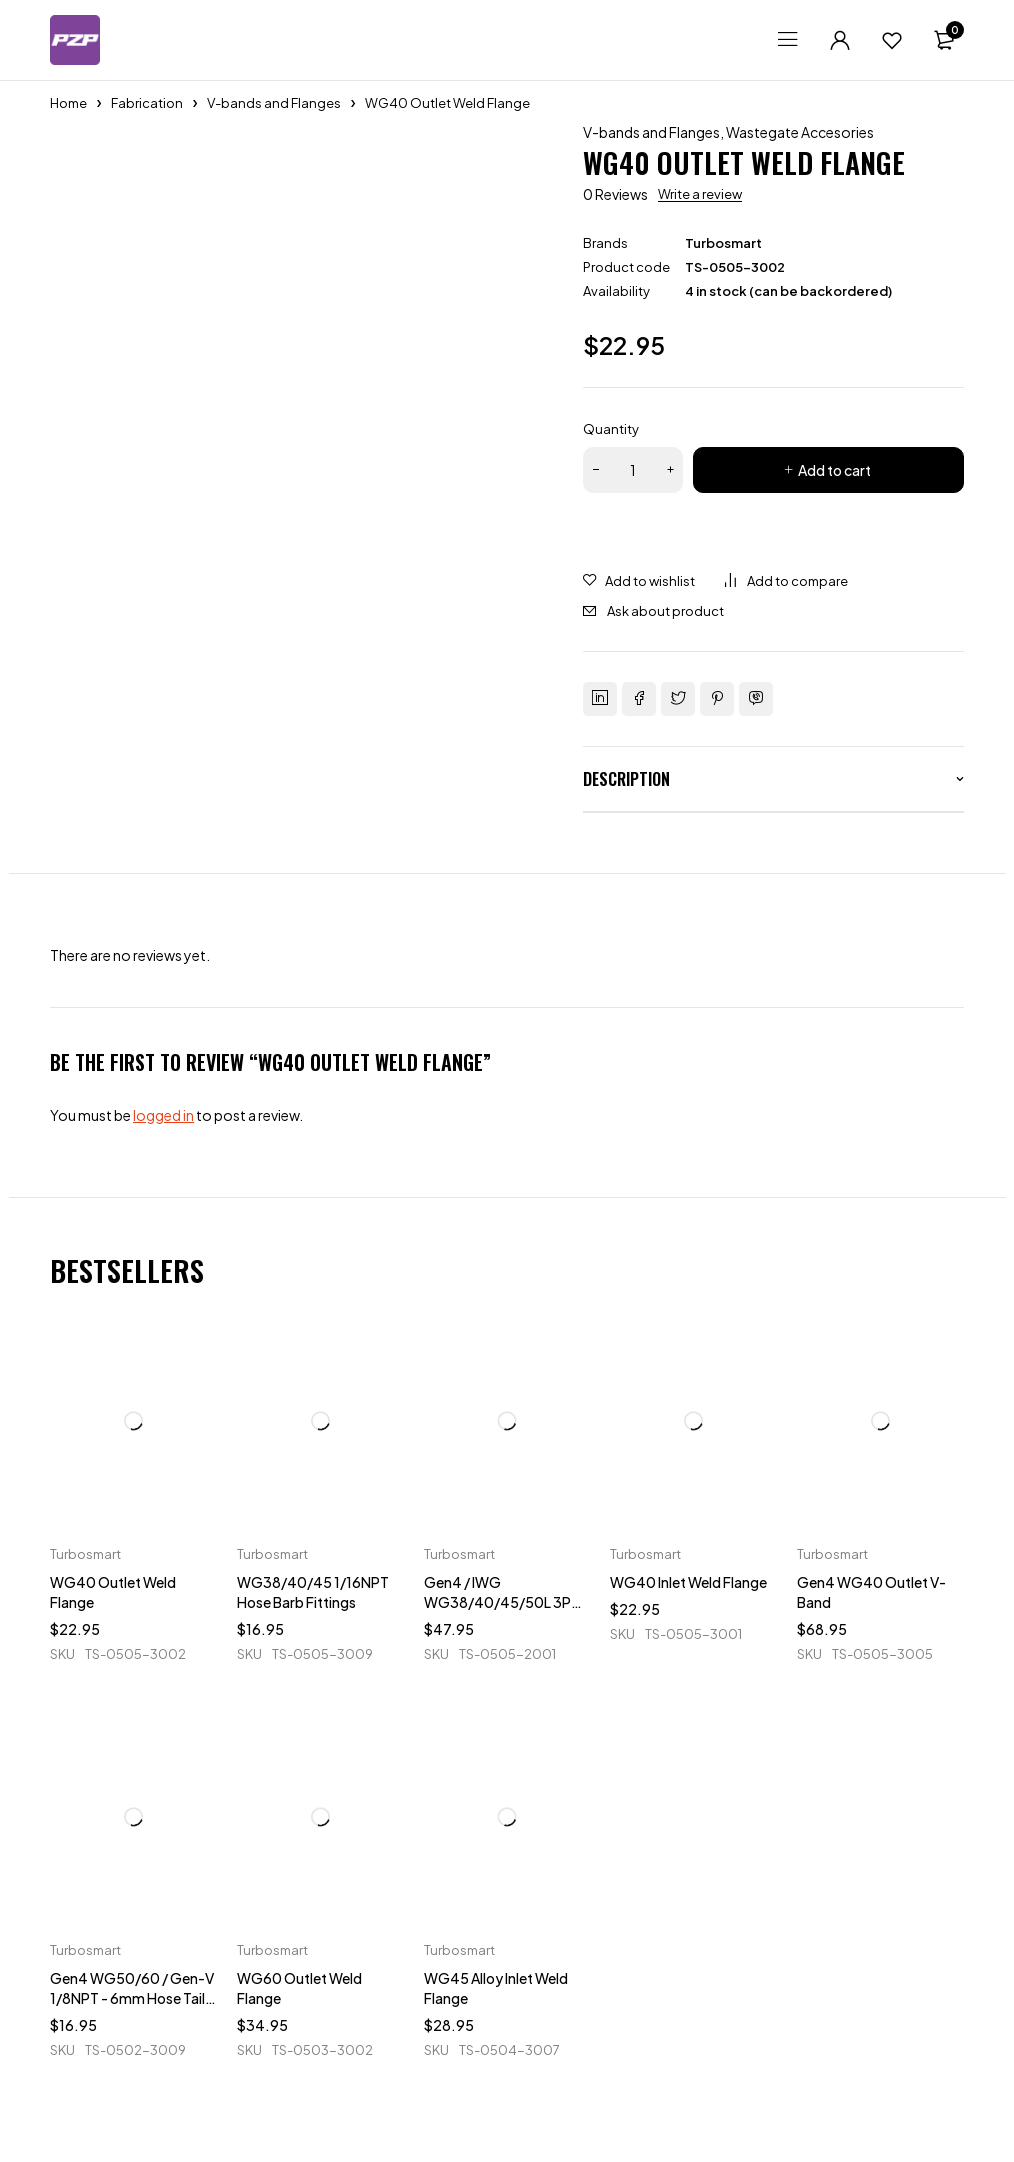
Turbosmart (723, 243)
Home (68, 103)
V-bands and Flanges (274, 103)
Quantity (611, 429)
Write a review (700, 194)
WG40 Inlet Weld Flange (688, 1582)
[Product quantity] (633, 470)
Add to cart (834, 470)
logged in (163, 1115)
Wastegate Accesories (800, 132)
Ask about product (665, 611)
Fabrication (147, 103)
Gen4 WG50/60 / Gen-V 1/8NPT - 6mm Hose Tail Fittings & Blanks (132, 1998)
